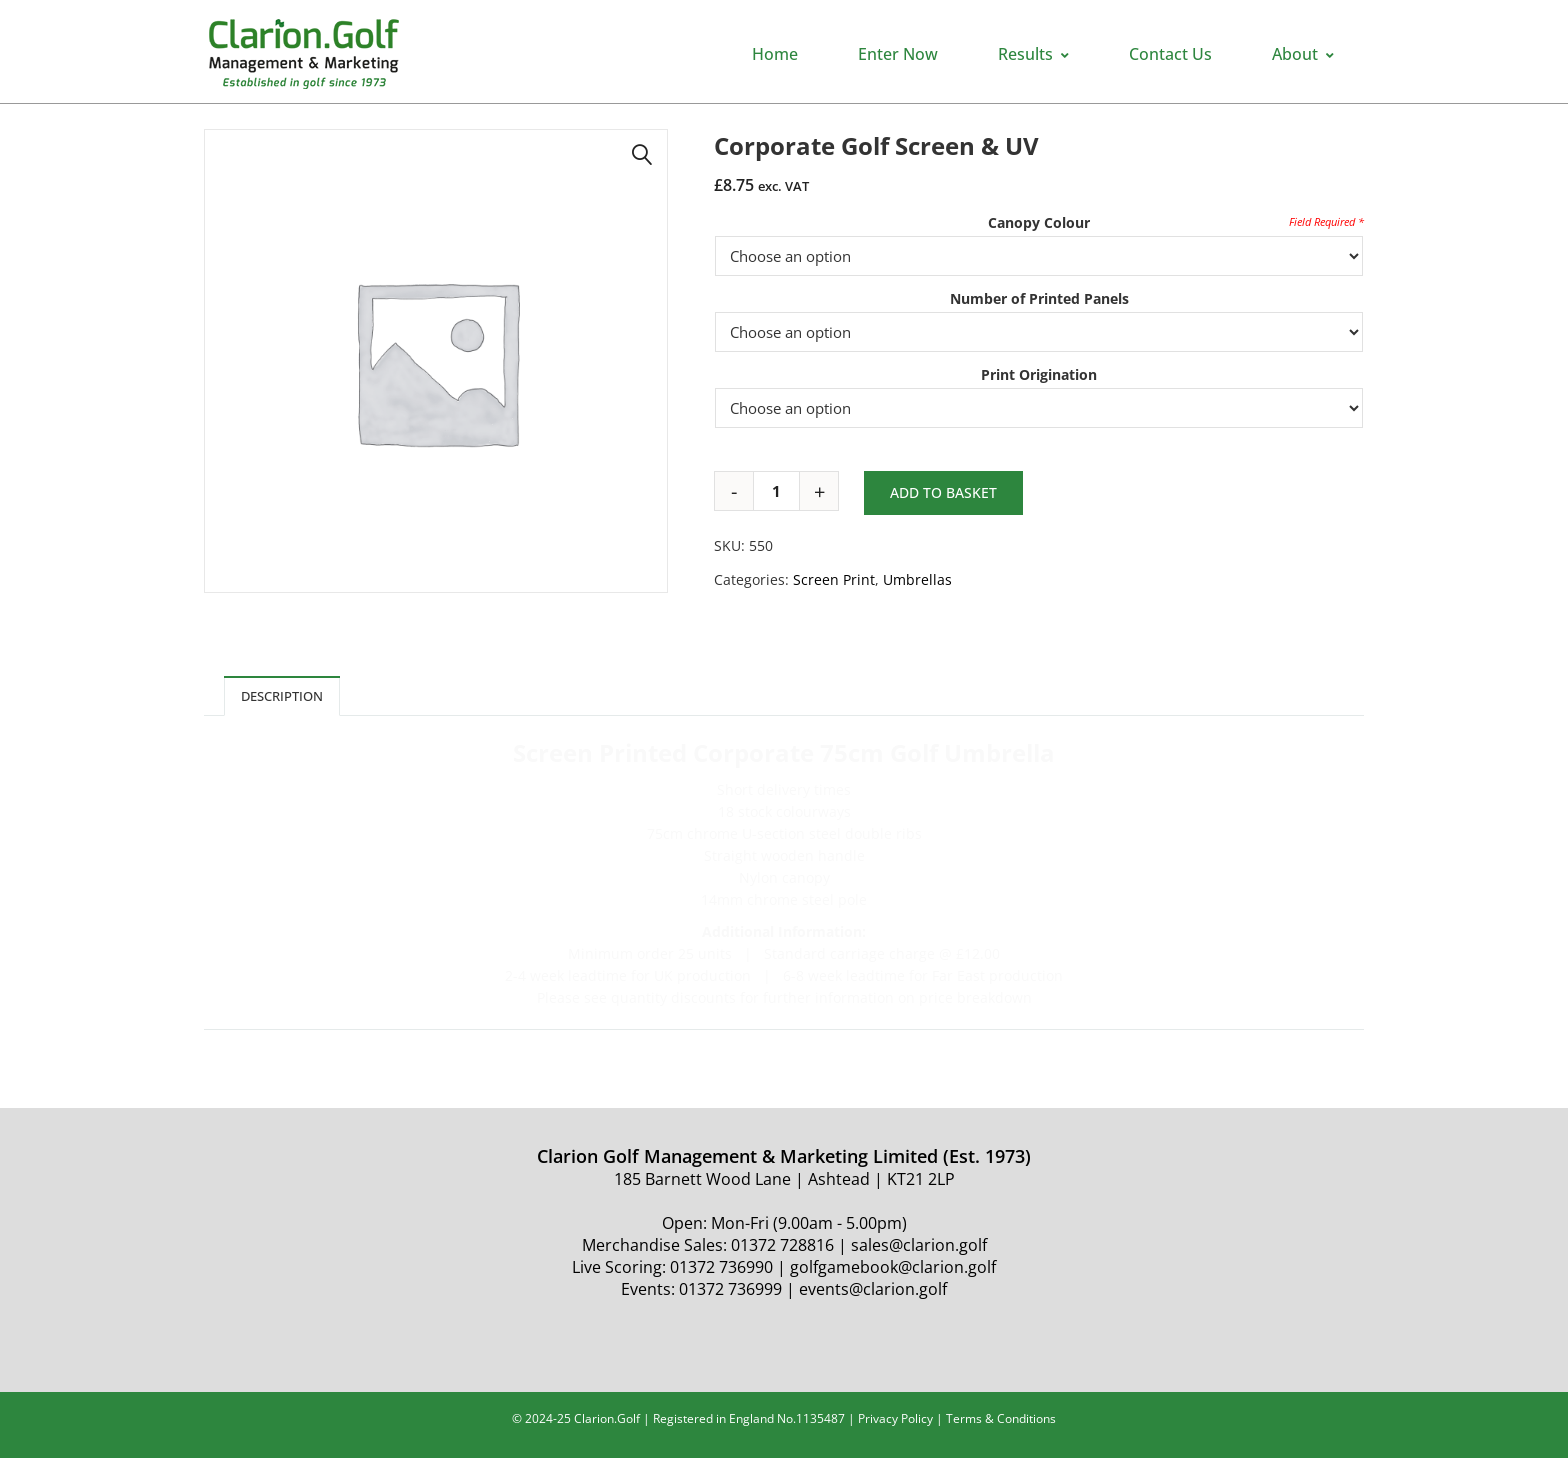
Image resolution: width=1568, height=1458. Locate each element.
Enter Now (898, 54)
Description (282, 696)
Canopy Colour (1039, 222)
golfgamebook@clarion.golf (893, 1267)
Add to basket (943, 492)
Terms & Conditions (1001, 1418)
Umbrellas (917, 579)
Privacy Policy (895, 1418)
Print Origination (1039, 374)
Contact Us (1170, 54)
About (1303, 54)
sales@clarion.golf (919, 1245)
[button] (642, 155)
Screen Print (834, 579)
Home (775, 54)
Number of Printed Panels (1039, 298)
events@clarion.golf (873, 1289)
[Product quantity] (784, 491)
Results (1033, 54)
